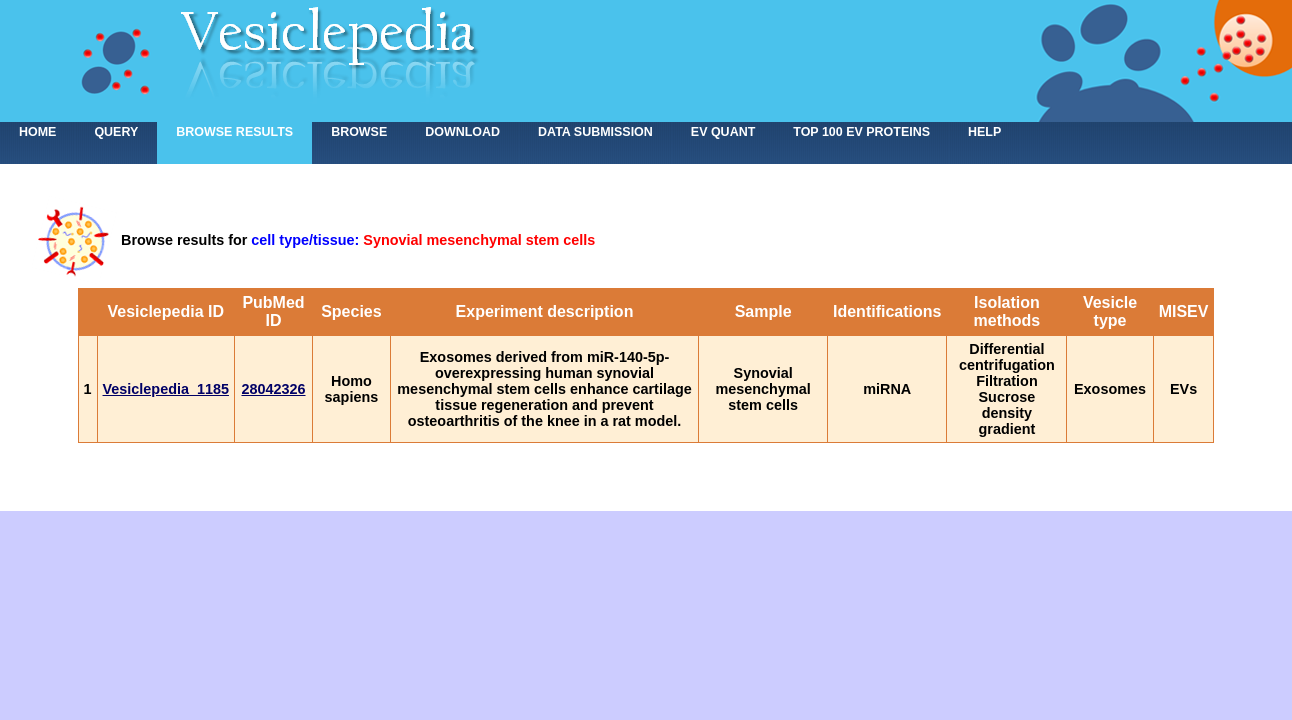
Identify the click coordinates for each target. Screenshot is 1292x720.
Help (984, 132)
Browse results (234, 132)
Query (116, 132)
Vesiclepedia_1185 (166, 389)
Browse (359, 132)
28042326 (273, 389)
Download (462, 132)
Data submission (595, 132)
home (37, 132)
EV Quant (723, 132)
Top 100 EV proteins (861, 132)
